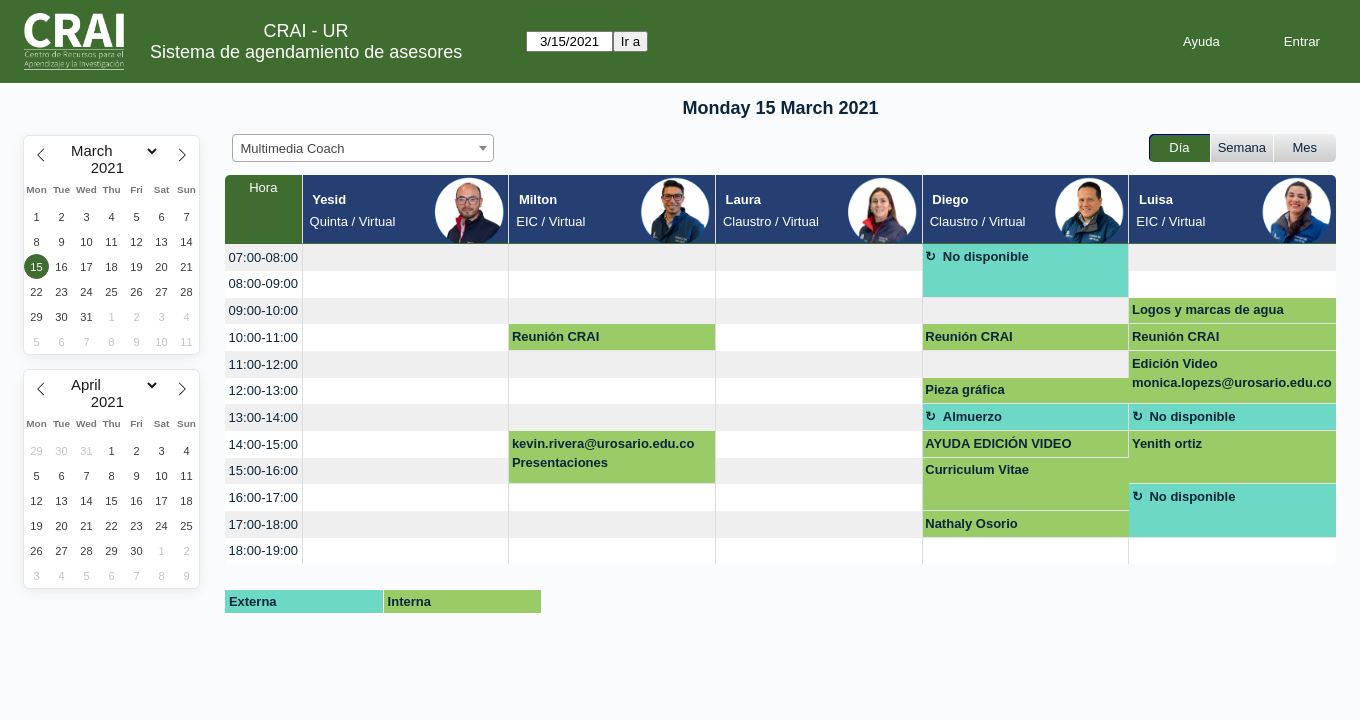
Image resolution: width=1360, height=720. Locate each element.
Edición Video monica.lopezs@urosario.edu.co (1232, 373)
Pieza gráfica (965, 389)
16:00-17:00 (263, 497)
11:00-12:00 (263, 364)
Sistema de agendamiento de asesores (306, 52)
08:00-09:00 (263, 283)
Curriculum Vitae (977, 469)
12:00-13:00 (263, 390)
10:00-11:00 (263, 337)
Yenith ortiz (1167, 443)
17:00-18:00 (263, 524)
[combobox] (363, 148)
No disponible (986, 256)
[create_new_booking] (406, 257)
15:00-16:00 (263, 470)
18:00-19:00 (263, 550)
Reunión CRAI (555, 336)
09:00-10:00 (263, 310)
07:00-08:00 (263, 257)
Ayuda (1201, 41)
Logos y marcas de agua (1208, 309)
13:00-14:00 (263, 417)
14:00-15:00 (263, 444)
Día (1179, 147)
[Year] (112, 168)
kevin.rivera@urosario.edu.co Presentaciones (603, 453)
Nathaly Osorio (971, 523)
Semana (1242, 147)
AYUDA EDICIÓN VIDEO (998, 443)
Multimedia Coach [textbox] (293, 148)
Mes (1305, 147)
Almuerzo (972, 416)
